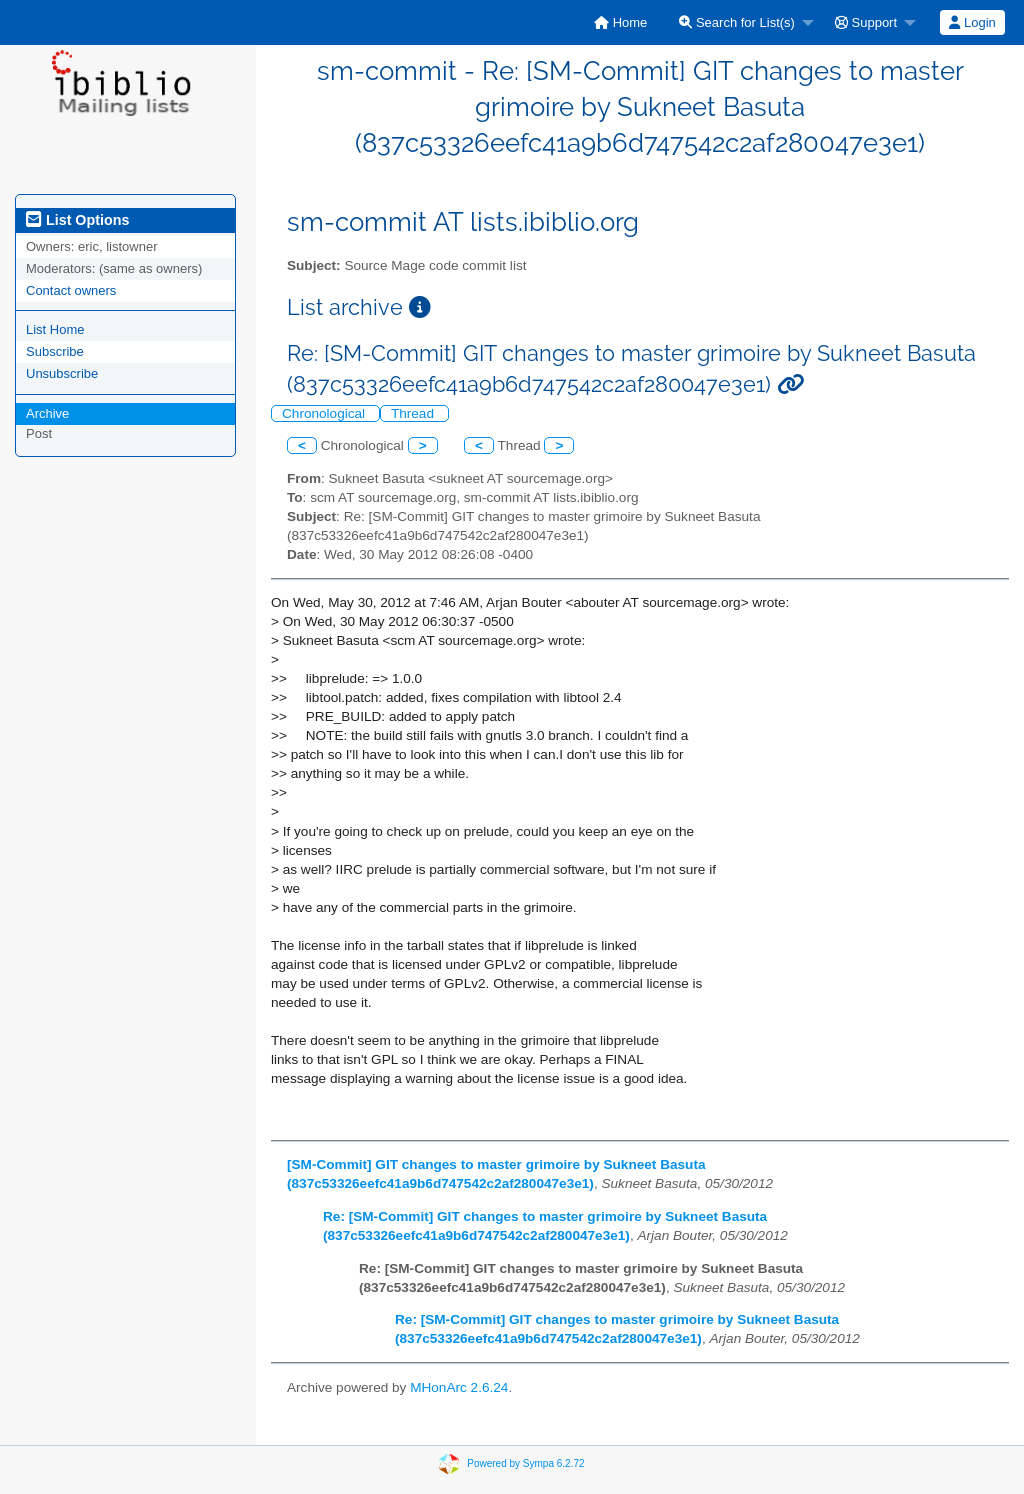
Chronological (325, 413)
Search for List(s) (737, 22)
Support (866, 22)
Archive (47, 413)
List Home (55, 329)
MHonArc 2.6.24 (459, 1387)
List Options (77, 220)
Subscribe (55, 351)
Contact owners (71, 290)
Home (620, 22)
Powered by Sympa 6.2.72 (525, 1462)
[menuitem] (620, 22)
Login (972, 22)
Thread (414, 413)
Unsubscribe (62, 373)
